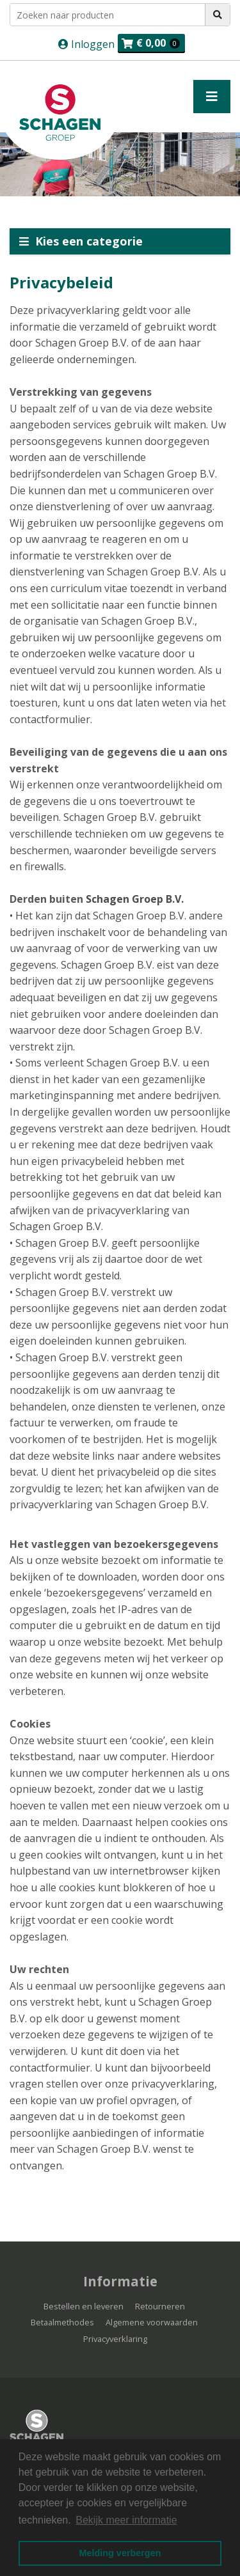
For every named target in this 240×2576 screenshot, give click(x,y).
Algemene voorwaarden (152, 2322)
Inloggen (91, 44)
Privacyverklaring (115, 2339)
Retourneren (160, 2306)
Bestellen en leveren (84, 2306)
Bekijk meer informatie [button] (126, 2520)
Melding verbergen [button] (120, 2553)
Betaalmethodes (62, 2322)
